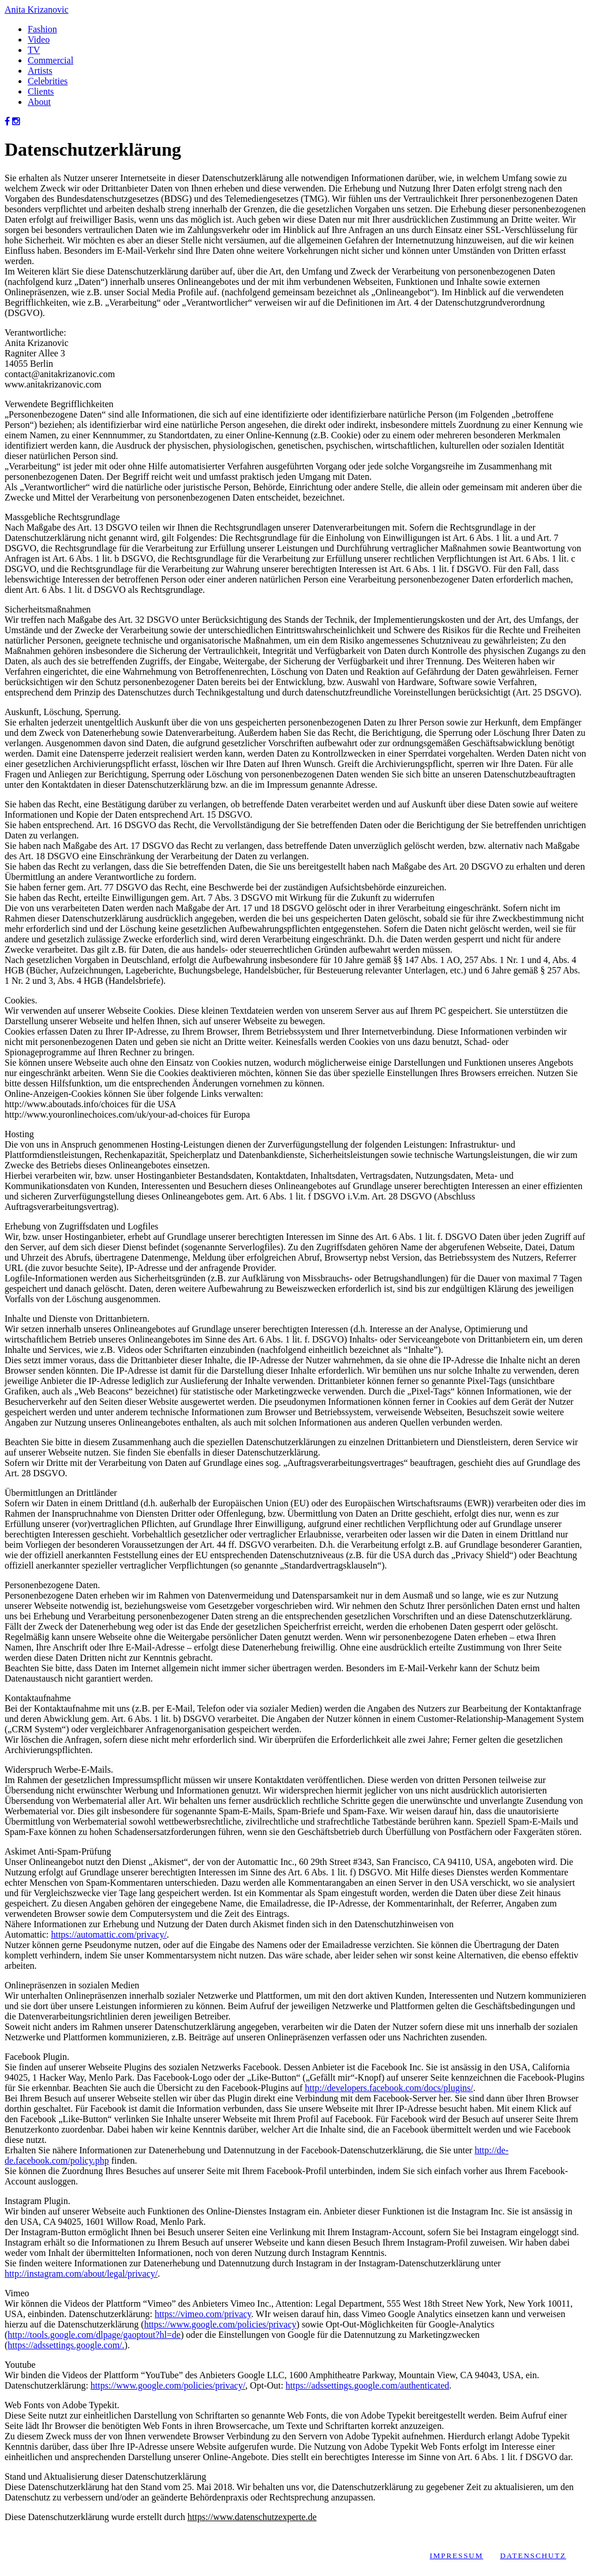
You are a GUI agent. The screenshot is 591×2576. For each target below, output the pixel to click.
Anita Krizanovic (37, 9)
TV (34, 50)
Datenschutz (533, 2555)
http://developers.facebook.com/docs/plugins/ (389, 2088)
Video (39, 39)
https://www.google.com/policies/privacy (220, 2324)
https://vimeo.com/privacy (203, 2314)
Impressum (456, 2555)
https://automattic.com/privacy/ (108, 1934)
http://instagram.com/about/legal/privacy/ (81, 2273)
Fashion (42, 29)
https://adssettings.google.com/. (66, 2345)
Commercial (50, 60)
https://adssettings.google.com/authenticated (368, 2385)
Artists (40, 71)
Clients (41, 91)
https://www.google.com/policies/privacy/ (168, 2385)
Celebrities (48, 81)
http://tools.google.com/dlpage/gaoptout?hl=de (94, 2335)
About (39, 102)
